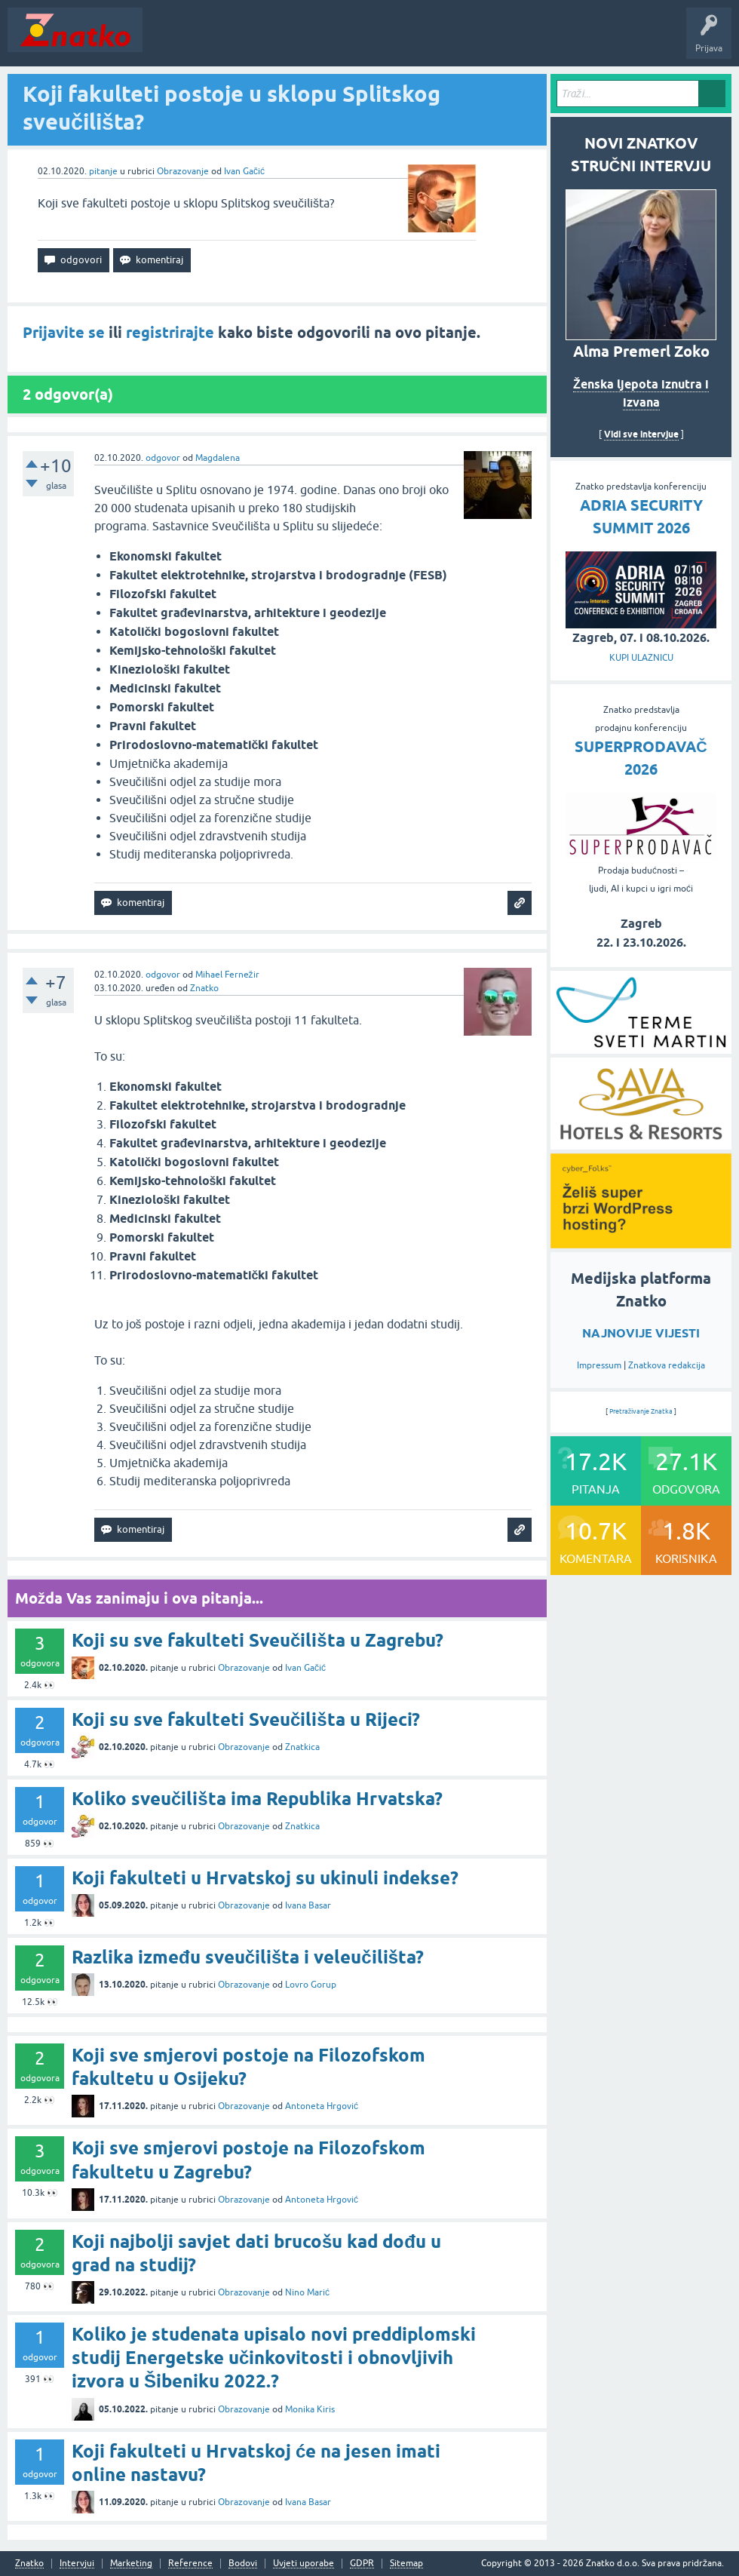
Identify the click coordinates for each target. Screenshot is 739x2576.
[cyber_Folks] (640, 1243)
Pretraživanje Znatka (641, 1411)
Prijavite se (64, 333)
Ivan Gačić (244, 171)
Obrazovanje (183, 171)
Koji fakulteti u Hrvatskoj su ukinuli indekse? (265, 1878)
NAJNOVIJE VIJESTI (641, 1333)
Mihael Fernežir (227, 974)
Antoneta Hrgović (321, 2106)
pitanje (103, 171)
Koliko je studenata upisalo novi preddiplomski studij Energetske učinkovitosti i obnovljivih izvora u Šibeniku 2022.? (274, 2357)
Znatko (204, 988)
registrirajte (170, 333)
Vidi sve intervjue (641, 434)
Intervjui (77, 2563)
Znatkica (302, 1747)
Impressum (599, 1365)
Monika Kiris (310, 2409)
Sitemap (406, 2563)
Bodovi (242, 2563)
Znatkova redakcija (666, 1365)
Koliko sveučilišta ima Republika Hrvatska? (257, 1799)
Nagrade (532, 41)
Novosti (168, 41)
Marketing (131, 2563)
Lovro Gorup (310, 1984)
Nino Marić (307, 2292)
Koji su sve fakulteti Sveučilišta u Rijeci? (246, 1719)
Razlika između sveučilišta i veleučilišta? (248, 1957)
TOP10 (484, 41)
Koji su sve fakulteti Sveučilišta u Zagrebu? (257, 1640)
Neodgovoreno (232, 41)
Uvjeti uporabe (303, 2563)
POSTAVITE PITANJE (372, 41)
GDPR (362, 2563)
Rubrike (295, 41)
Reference (190, 2563)
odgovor (163, 458)
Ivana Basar (308, 1905)
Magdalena (217, 458)
